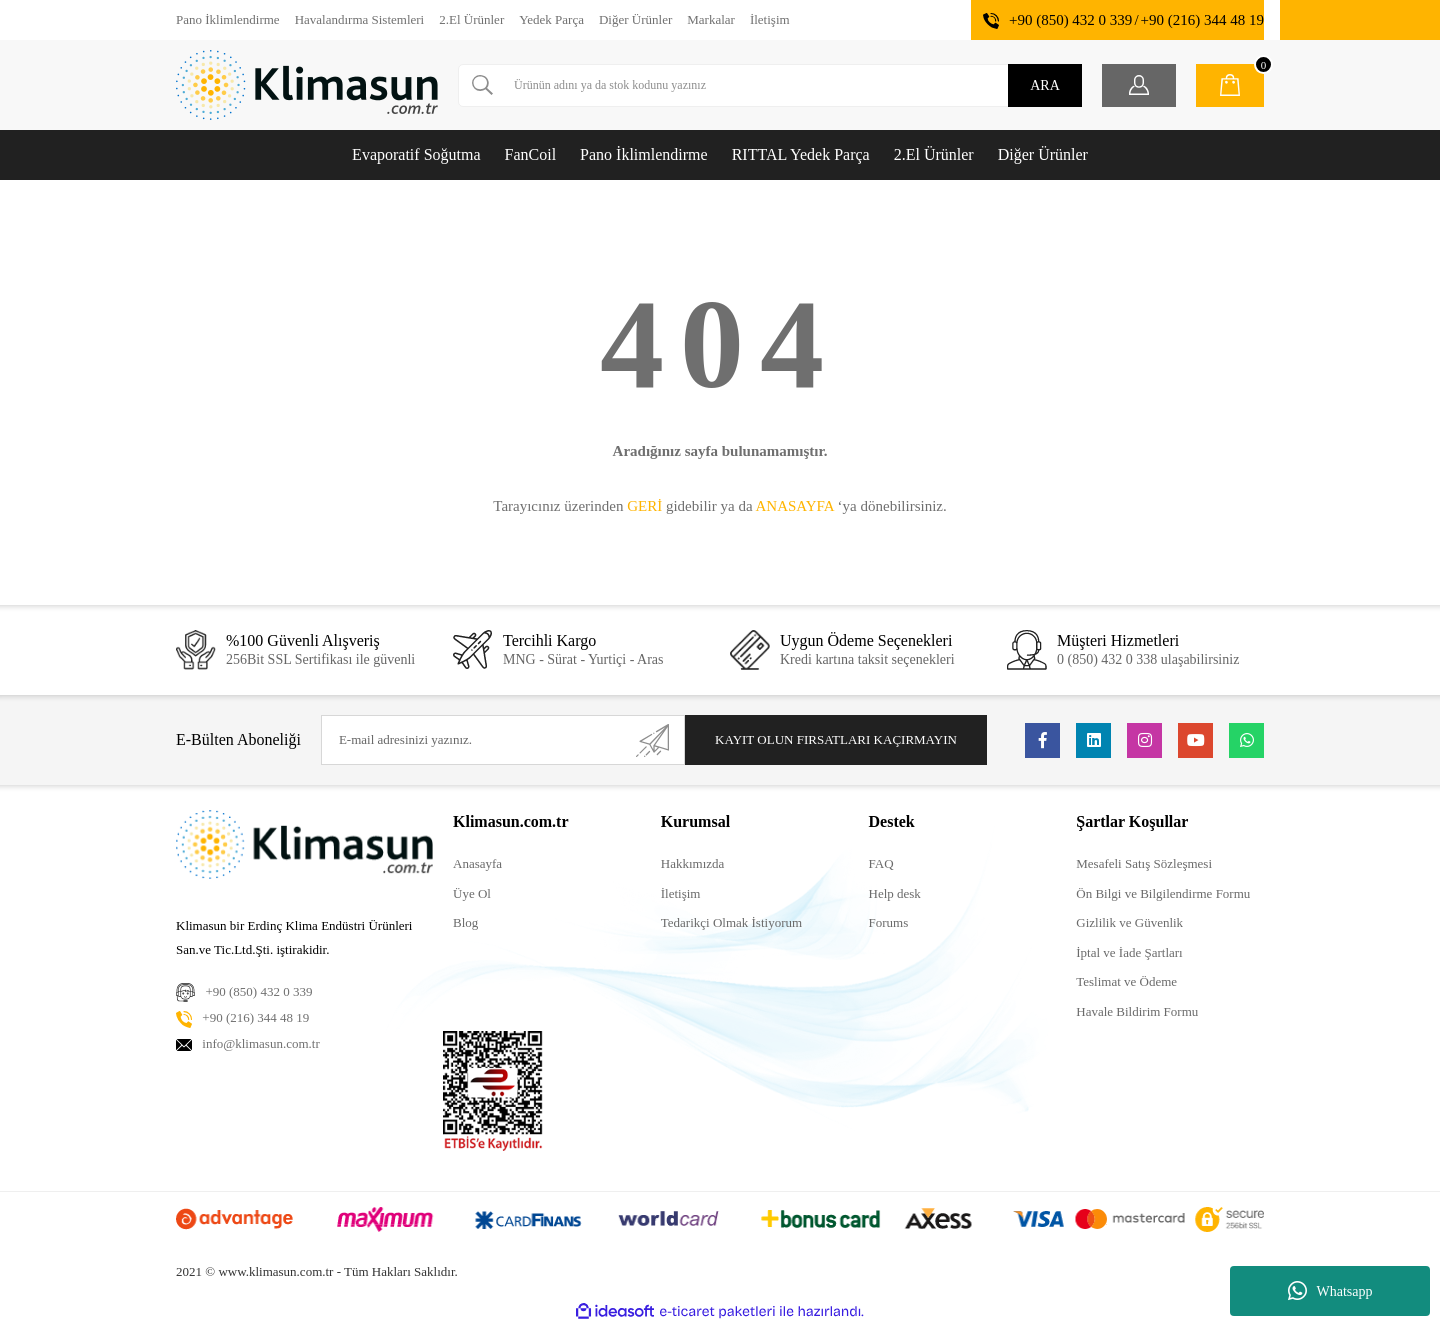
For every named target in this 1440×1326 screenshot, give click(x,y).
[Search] (770, 85)
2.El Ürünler (471, 19)
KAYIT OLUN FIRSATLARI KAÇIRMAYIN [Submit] (836, 739)
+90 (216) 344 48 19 (1202, 20)
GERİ (644, 506)
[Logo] (307, 85)
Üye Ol (472, 893)
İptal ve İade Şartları (1129, 952)
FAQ (881, 863)
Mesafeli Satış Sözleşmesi (1144, 863)
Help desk (895, 893)
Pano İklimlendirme (228, 19)
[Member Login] (1139, 85)
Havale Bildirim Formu (1137, 1011)
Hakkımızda (693, 863)
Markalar (711, 19)
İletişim (770, 19)
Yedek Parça (551, 19)
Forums (889, 922)
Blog (465, 922)
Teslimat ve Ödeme (1126, 981)
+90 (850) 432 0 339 (1070, 20)
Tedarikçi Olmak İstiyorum (731, 922)
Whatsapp (1330, 1291)
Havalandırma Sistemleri (360, 19)
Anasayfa (477, 863)
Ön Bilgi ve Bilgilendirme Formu (1163, 893)
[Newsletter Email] (503, 740)
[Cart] (1230, 85)
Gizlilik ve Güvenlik (1129, 922)
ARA (1045, 85)
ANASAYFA (794, 506)
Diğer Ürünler (635, 19)
